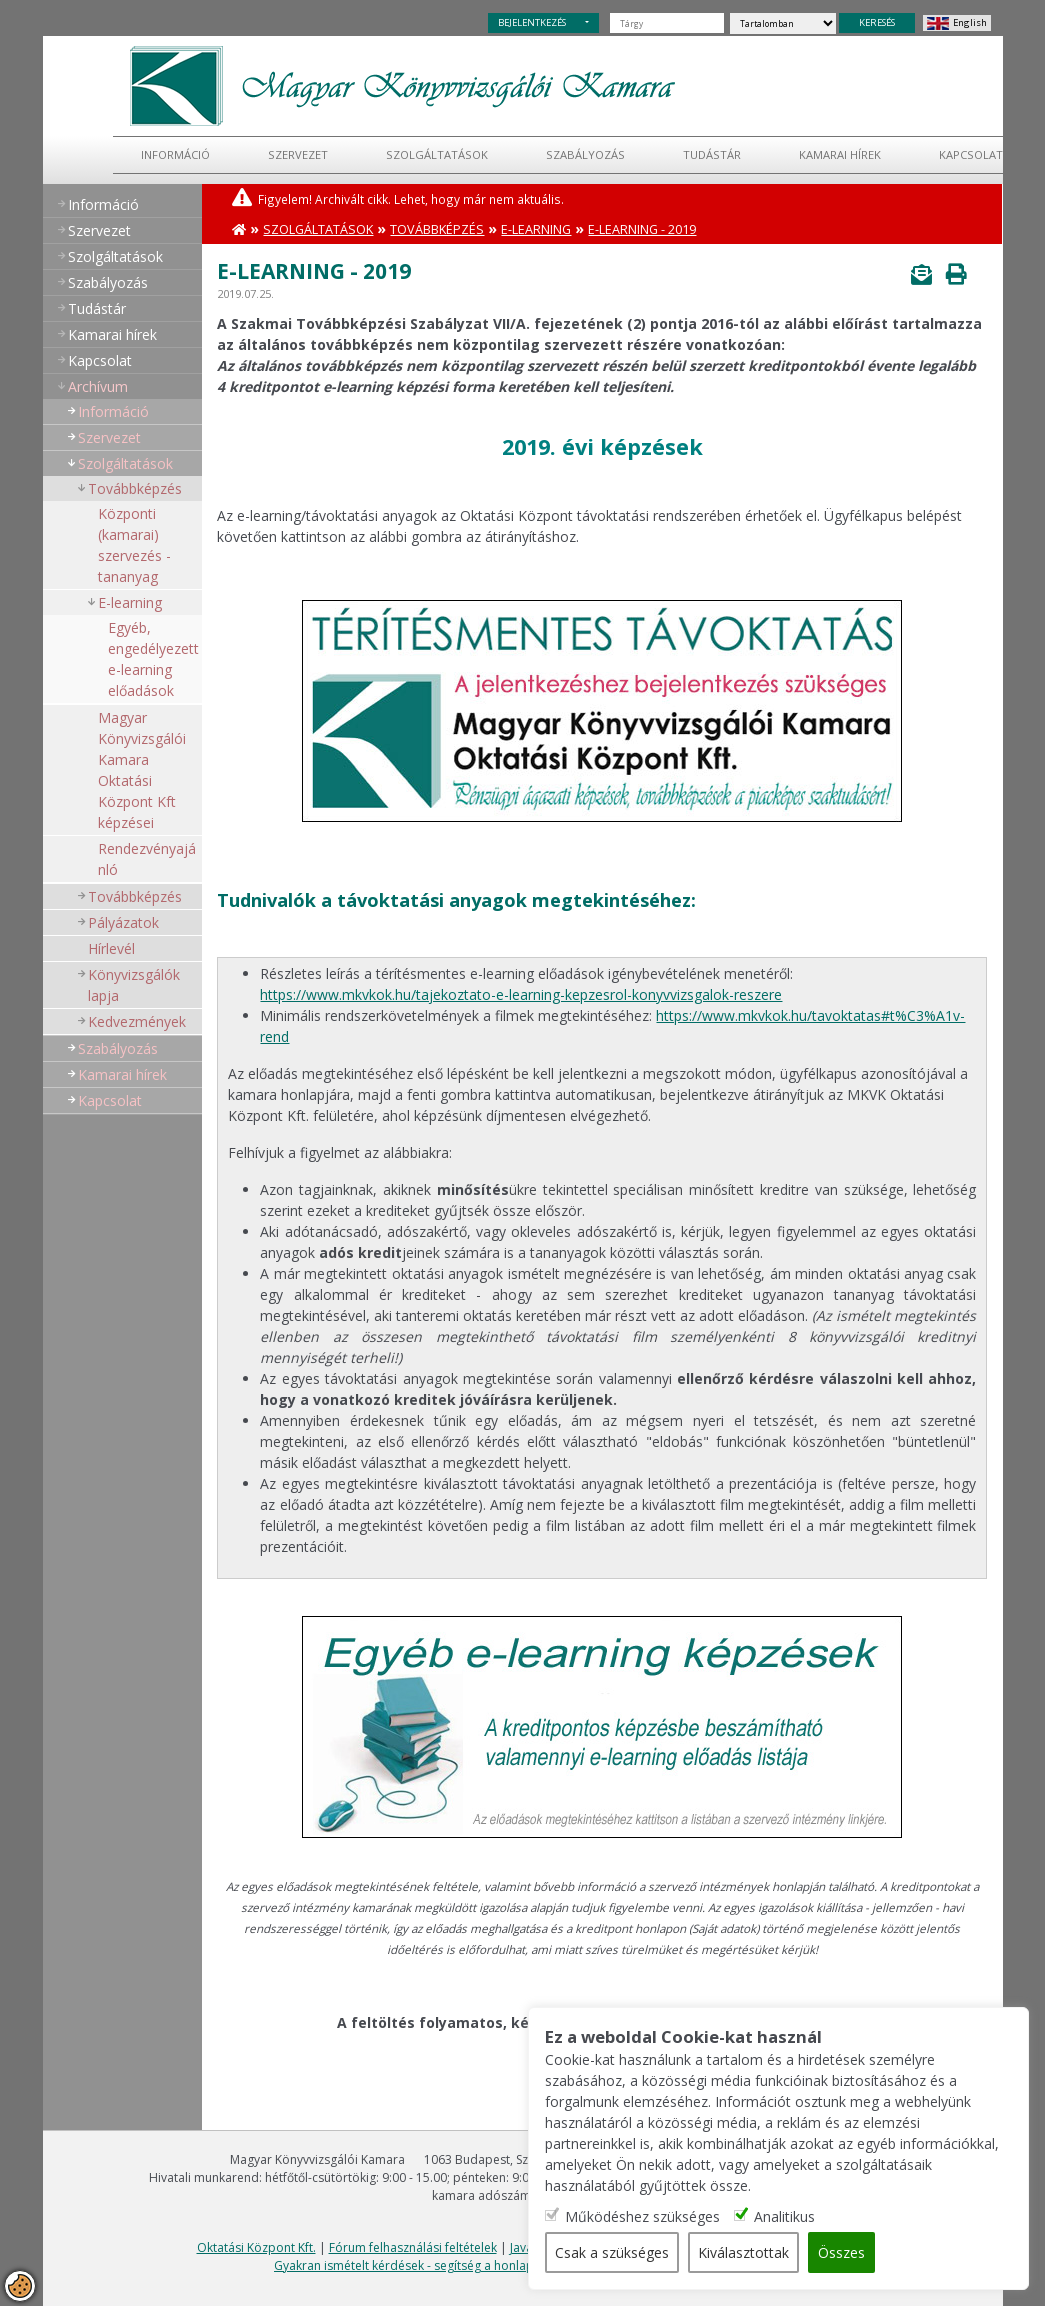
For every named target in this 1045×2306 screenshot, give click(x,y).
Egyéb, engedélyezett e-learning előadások (153, 659)
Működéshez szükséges (643, 2216)
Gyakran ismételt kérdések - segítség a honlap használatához (446, 2265)
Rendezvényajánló (147, 859)
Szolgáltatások (437, 154)
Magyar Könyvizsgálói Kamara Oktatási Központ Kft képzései (142, 770)
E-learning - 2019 (642, 229)
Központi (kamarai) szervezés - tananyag (134, 545)
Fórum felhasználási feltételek (413, 2247)
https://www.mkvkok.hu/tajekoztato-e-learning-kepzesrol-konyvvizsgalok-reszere (521, 994)
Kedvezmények (137, 1021)
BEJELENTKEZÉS (532, 22)
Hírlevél (111, 948)
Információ (175, 154)
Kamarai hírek (840, 154)
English (970, 22)
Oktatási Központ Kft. (256, 2247)
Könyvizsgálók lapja (134, 985)
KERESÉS (877, 22)
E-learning (130, 602)
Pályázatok (123, 922)
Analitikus (785, 2216)
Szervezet (298, 154)
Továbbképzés (135, 488)
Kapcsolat (971, 154)
